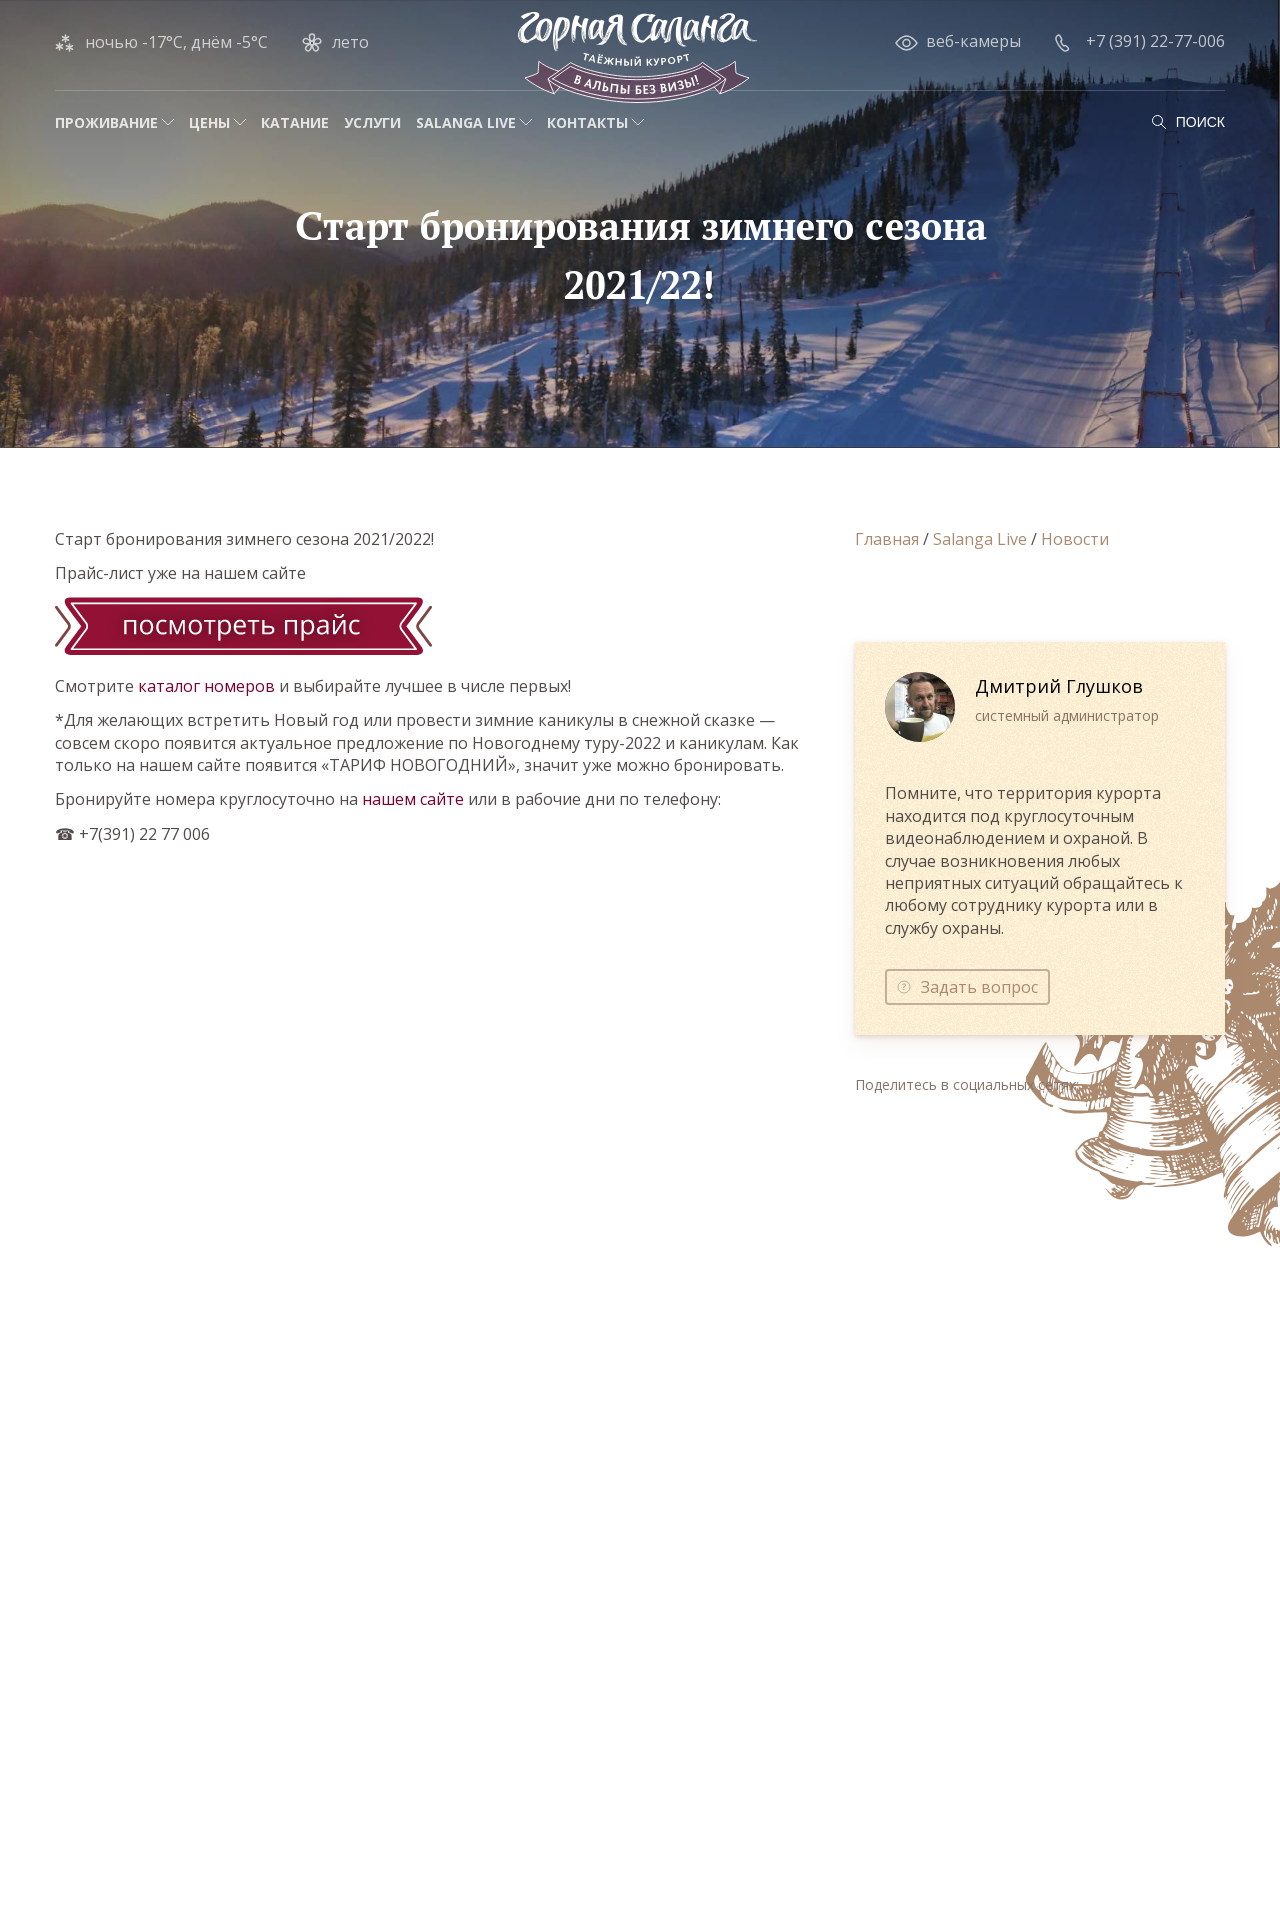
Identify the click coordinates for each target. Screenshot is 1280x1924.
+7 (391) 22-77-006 (1155, 41)
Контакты (587, 122)
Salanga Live (466, 122)
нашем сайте (413, 799)
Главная (887, 539)
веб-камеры (973, 41)
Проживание (106, 122)
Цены (209, 122)
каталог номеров (206, 686)
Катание (295, 122)
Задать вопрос (979, 987)
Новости (1075, 539)
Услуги (372, 122)
